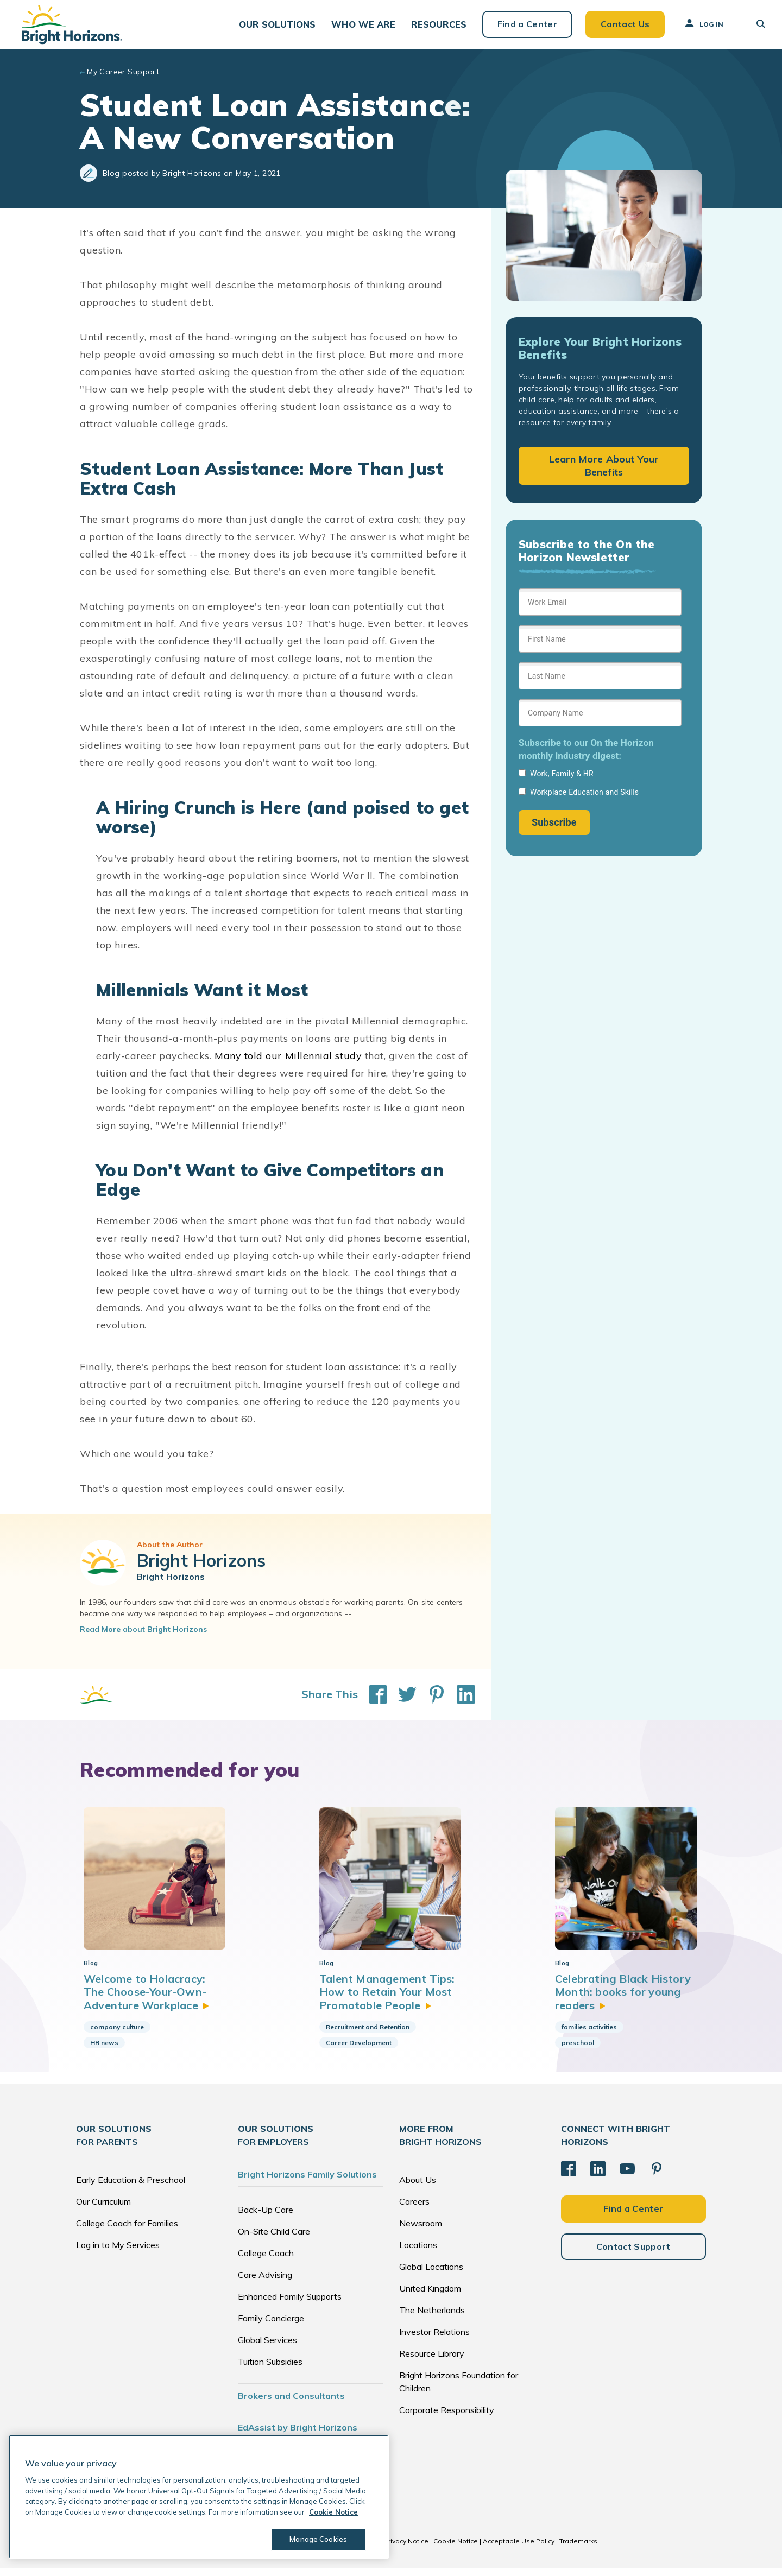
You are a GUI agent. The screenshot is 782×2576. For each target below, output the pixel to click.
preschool (578, 2050)
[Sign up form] (600, 717)
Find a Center (522, 27)
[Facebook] (568, 2176)
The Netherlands (432, 2317)
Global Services (267, 2347)
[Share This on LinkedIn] (460, 1701)
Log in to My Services (118, 2252)
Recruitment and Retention (367, 2034)
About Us (417, 2187)
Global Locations (431, 2274)
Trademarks (578, 2549)
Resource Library (431, 2361)
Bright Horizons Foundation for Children (458, 2389)
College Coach (266, 2260)
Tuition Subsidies (270, 2369)
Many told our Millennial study (288, 1062)
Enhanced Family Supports (290, 2304)
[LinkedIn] (598, 2176)
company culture (117, 2034)
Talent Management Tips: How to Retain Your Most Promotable (387, 1999)
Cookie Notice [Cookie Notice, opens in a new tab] (333, 2512)
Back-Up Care (265, 2217)
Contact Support (633, 2253)
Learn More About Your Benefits (604, 472)
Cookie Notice (455, 2549)
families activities (589, 2034)
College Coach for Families (127, 2230)
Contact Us (620, 27)
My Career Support (123, 78)
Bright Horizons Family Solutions (307, 2181)
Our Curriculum (103, 2209)
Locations (418, 2252)
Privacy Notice (406, 2549)
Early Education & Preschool (130, 2187)
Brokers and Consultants (291, 2403)
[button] (276, 27)
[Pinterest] (656, 2176)
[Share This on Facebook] (372, 1701)
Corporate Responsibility (446, 2417)
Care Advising (265, 2282)
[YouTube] (627, 2176)
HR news (104, 2050)
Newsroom (420, 2230)
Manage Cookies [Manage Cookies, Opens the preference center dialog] (318, 2539)
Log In (699, 26)
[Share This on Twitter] (402, 1701)
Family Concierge (271, 2325)
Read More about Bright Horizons (143, 1636)
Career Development (359, 2050)
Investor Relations (434, 2339)
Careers (414, 2209)
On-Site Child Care (274, 2238)
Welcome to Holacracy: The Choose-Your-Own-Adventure (147, 1999)
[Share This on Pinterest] (431, 1701)
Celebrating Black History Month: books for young (623, 1999)
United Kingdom (430, 2295)
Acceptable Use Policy (518, 2549)
